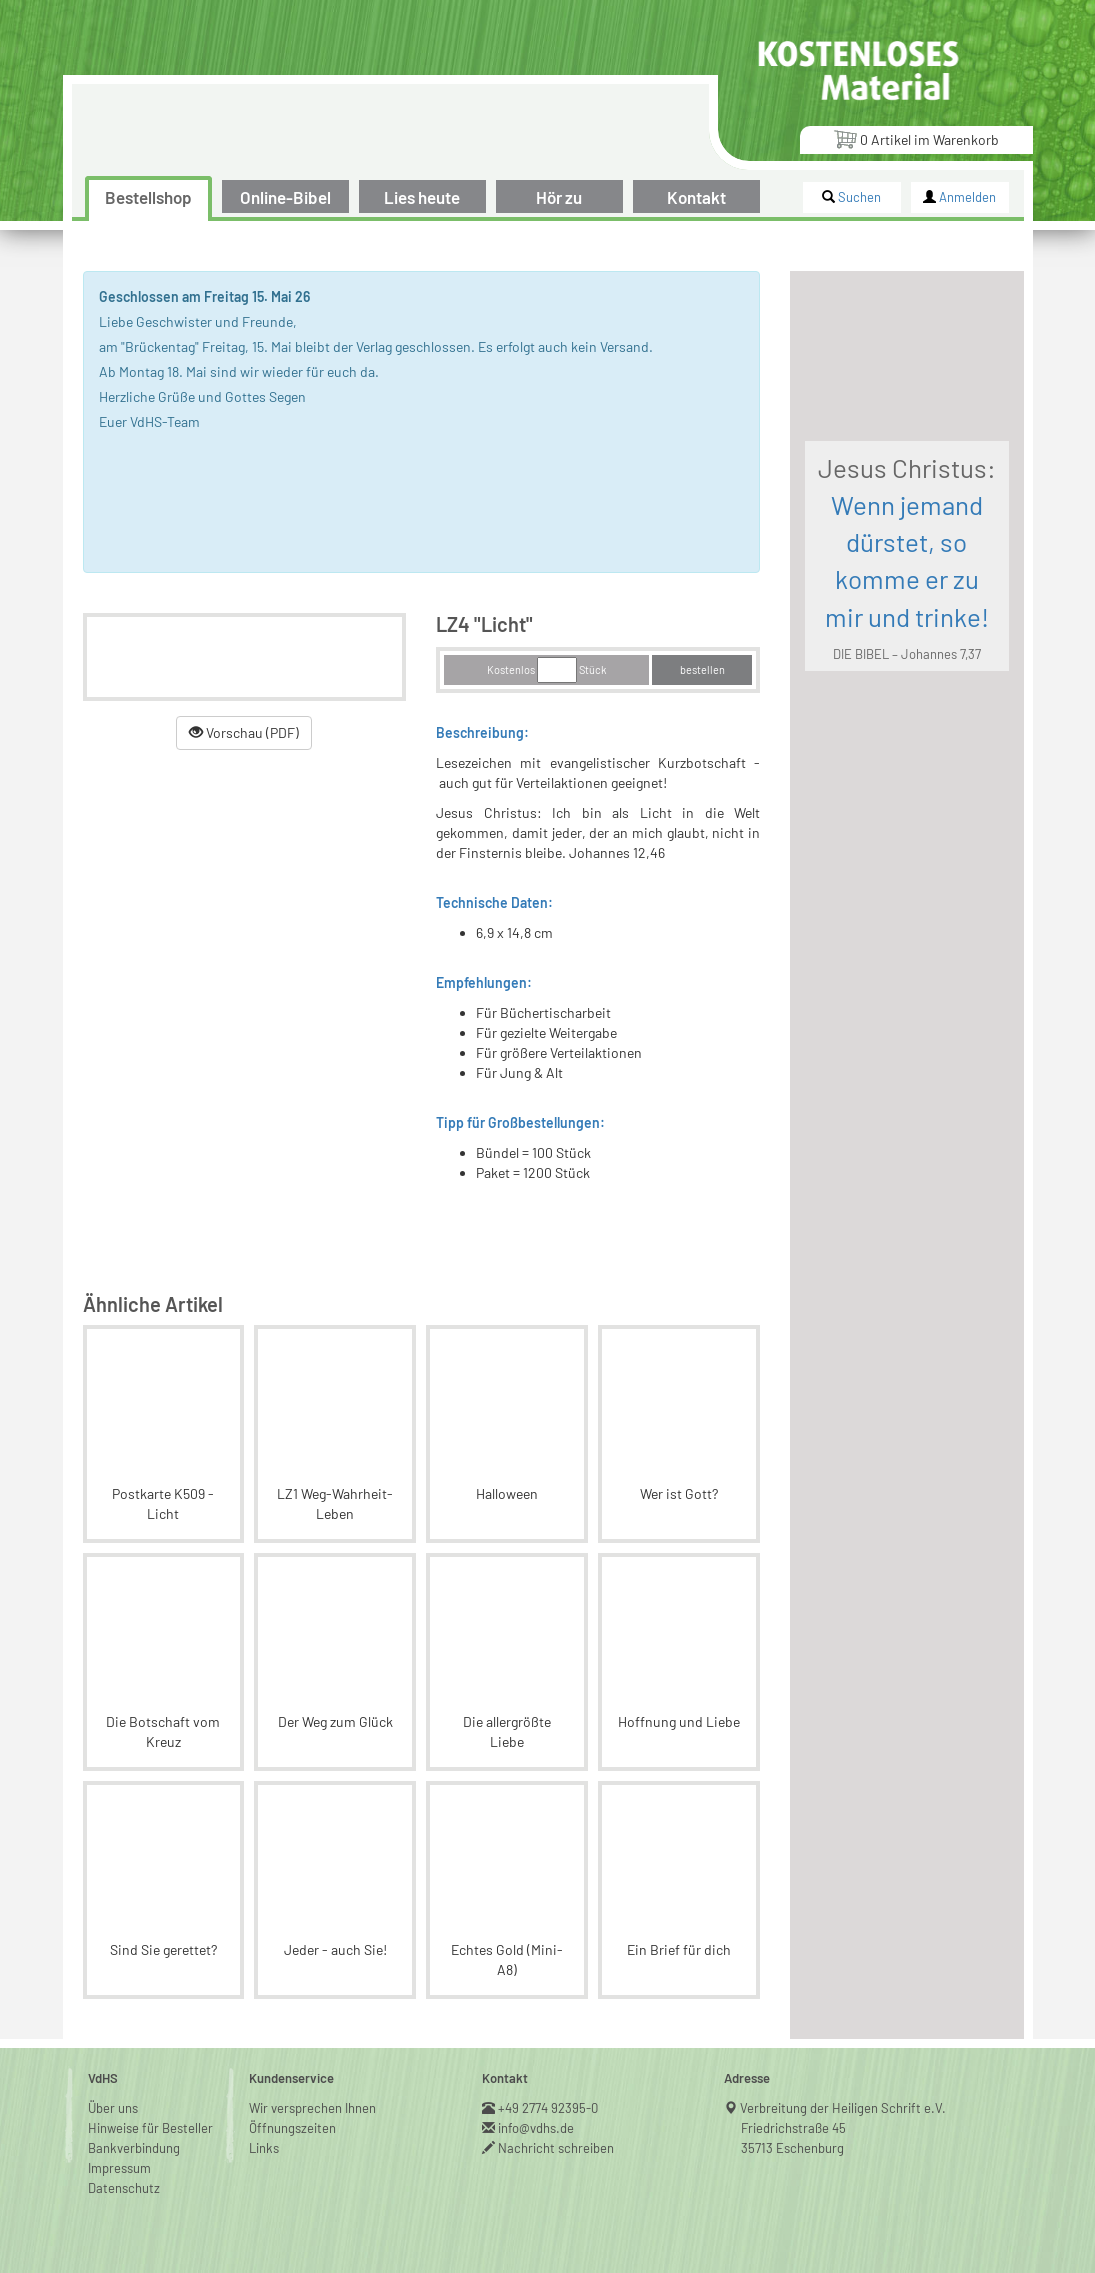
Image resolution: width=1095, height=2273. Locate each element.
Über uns (113, 2108)
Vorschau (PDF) (244, 732)
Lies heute (422, 197)
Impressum (119, 2168)
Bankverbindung (134, 2148)
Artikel (916, 138)
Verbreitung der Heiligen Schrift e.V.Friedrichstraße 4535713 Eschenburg (843, 2128)
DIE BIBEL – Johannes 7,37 (907, 654)
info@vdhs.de (536, 2128)
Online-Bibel (285, 197)
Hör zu (559, 197)
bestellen (702, 669)
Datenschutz (124, 2188)
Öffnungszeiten (292, 2128)
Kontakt (696, 197)
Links (264, 2148)
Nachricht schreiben (556, 2148)
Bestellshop (148, 197)
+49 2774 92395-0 (548, 2108)
